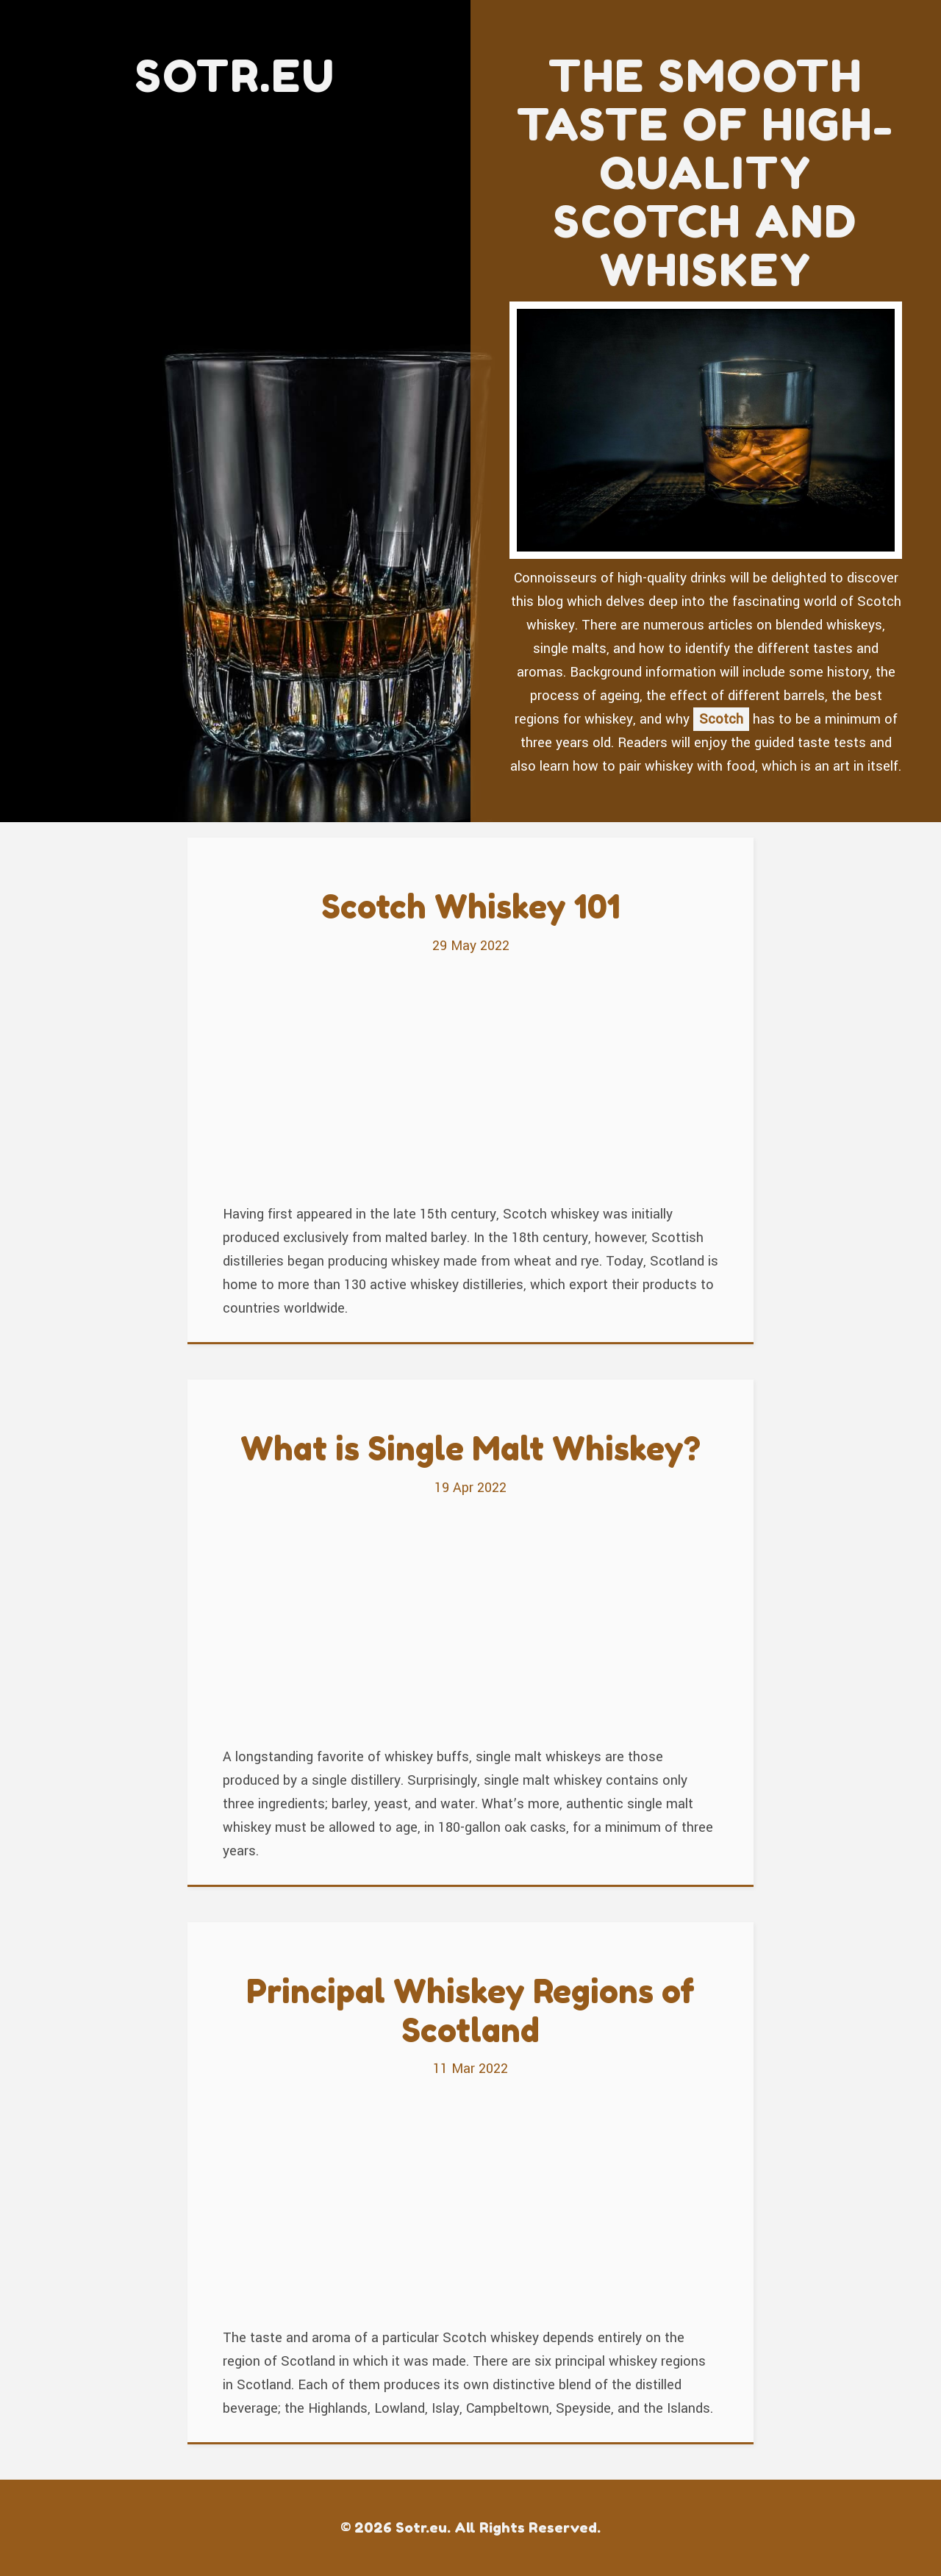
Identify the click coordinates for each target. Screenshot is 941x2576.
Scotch (721, 719)
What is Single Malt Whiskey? (470, 1448)
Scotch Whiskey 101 (470, 906)
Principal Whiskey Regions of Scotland (470, 2010)
